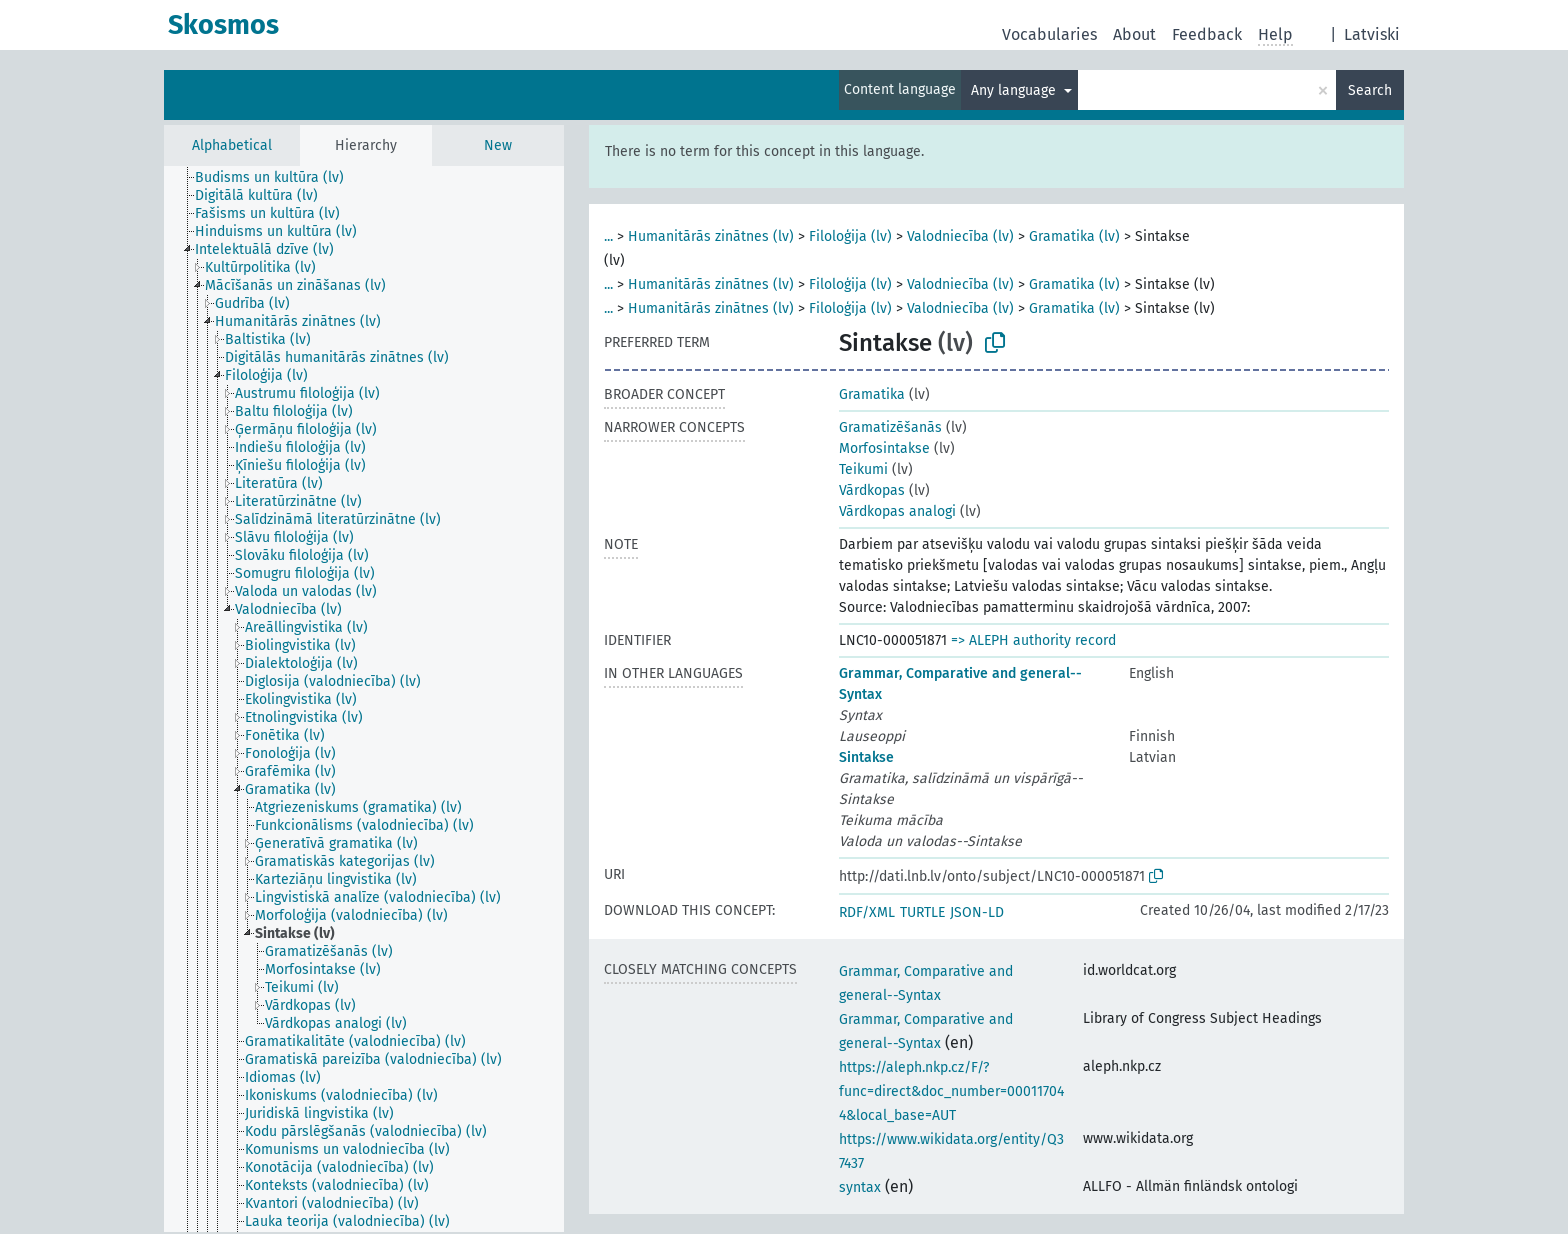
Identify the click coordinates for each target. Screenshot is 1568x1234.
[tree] (364, 699)
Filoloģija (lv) (850, 236)
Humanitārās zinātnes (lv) (711, 236)
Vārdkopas (872, 490)
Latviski (1372, 34)
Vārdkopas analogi (897, 511)
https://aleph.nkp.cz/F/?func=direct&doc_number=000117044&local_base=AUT (951, 1091)
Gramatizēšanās (890, 427)
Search (1370, 90)
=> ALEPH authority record (1033, 640)
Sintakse (866, 757)
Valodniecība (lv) (960, 236)
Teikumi (863, 469)
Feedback (1207, 34)
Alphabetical (232, 145)
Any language (1015, 90)
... (608, 236)
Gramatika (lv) (1074, 236)
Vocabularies (1049, 34)
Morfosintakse (884, 448)
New (498, 145)
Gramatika (872, 394)
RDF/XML (867, 912)
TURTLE (922, 912)
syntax (860, 1187)
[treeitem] (278, 178)
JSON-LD (977, 912)
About (1134, 34)
